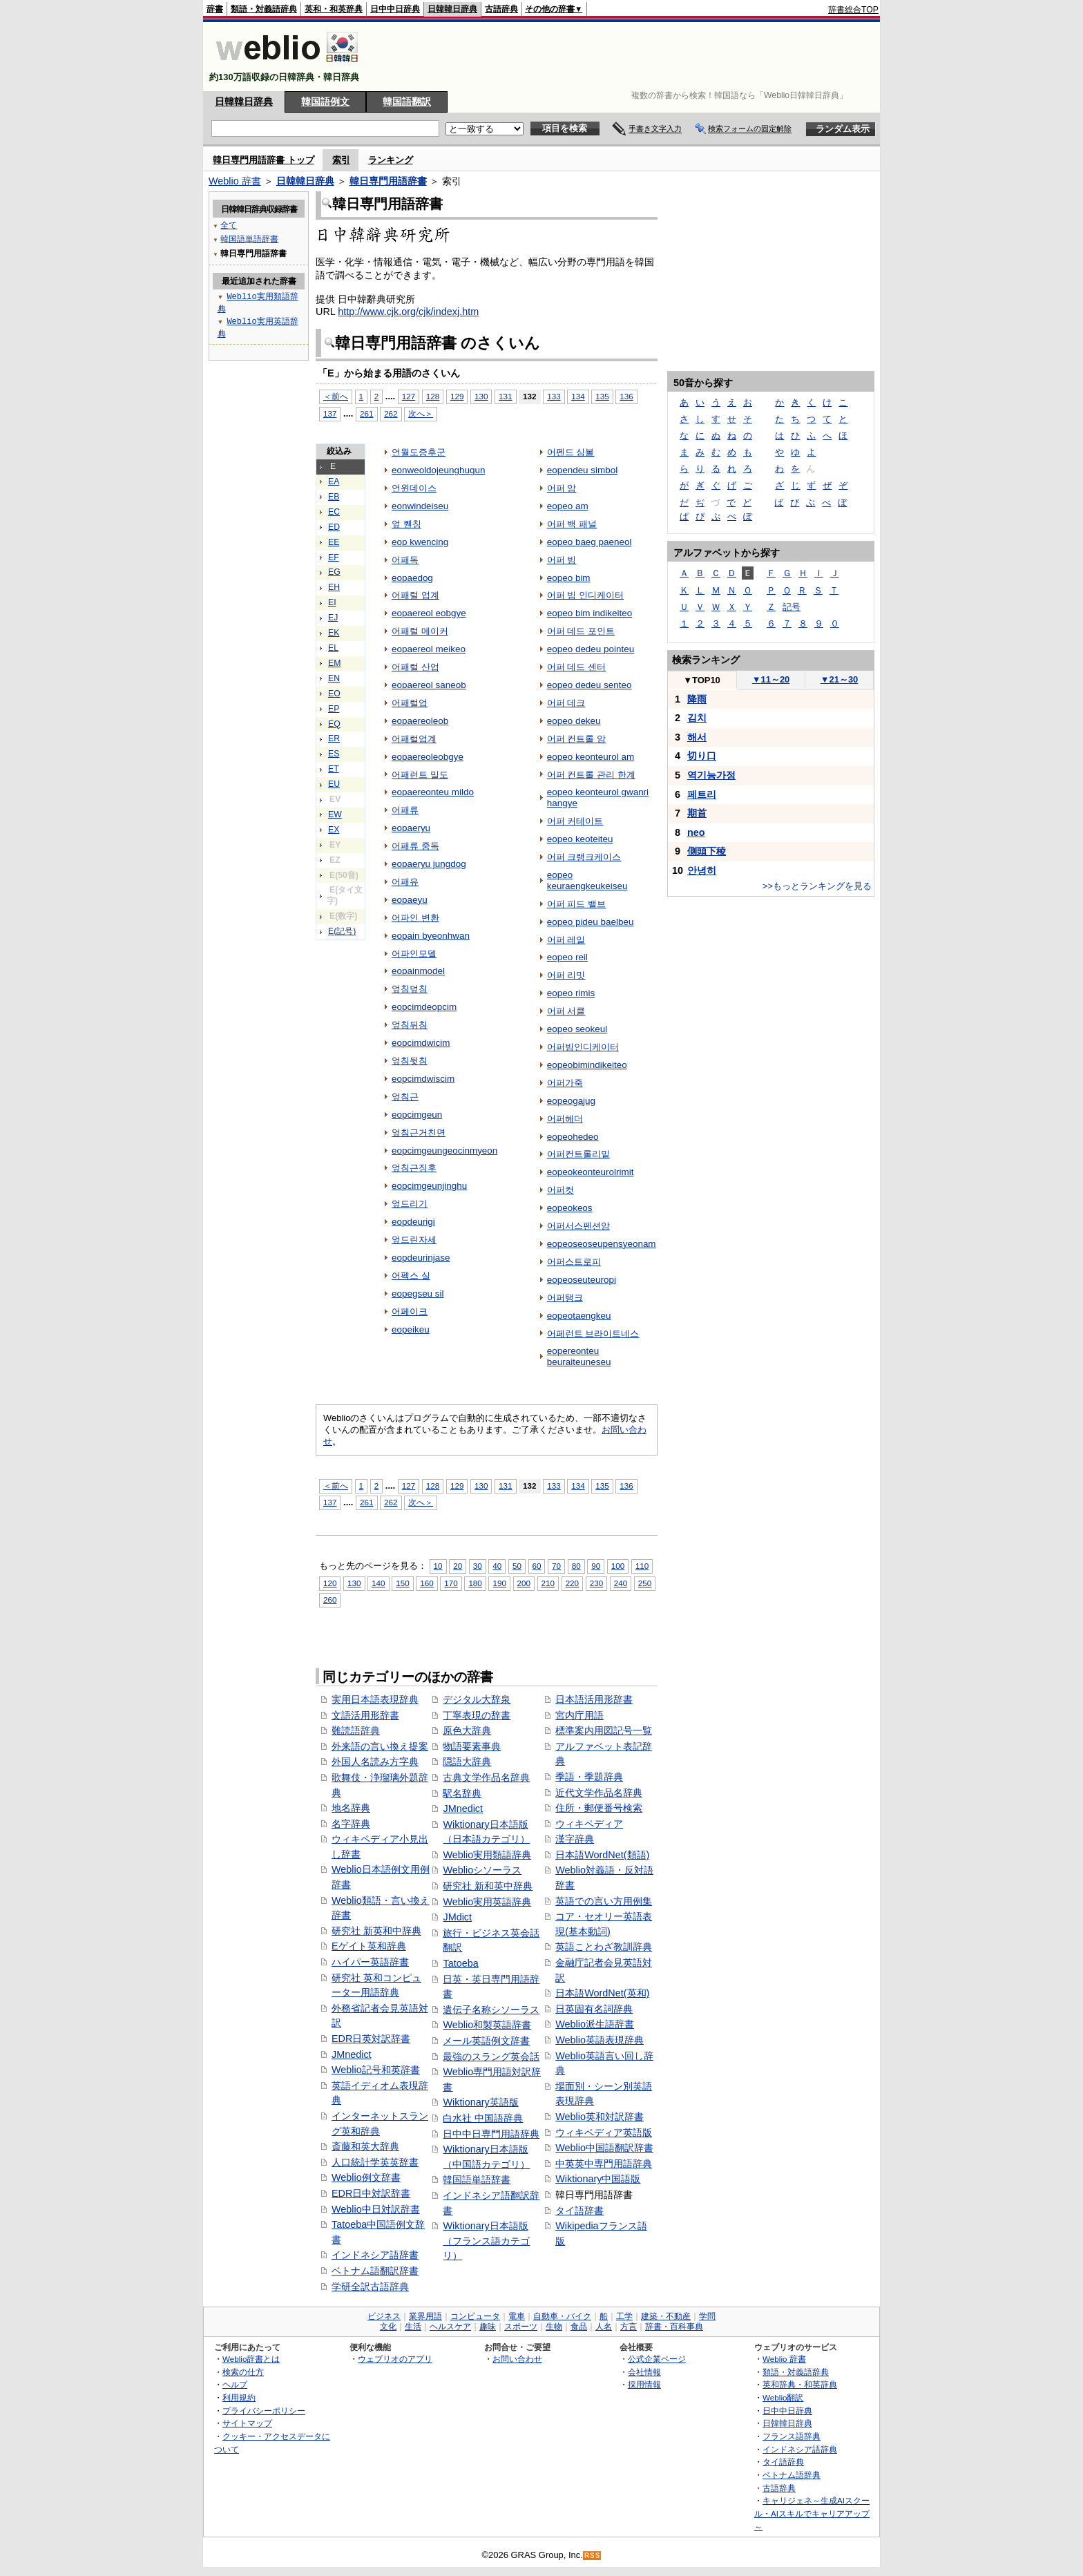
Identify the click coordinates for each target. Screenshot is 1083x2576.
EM (334, 663)
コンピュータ (475, 2316)
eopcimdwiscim (423, 1079)
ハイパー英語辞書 (370, 1961)
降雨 (697, 699)
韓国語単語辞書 (476, 2179)
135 (601, 396)
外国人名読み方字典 (375, 1761)
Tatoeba (460, 1963)
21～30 (840, 679)
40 (496, 1565)
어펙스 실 (411, 1275)
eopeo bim (569, 578)
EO (334, 693)
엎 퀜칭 (406, 524)
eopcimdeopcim (424, 1007)
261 (366, 413)
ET (333, 769)
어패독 (405, 560)
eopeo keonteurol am (590, 757)
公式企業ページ (657, 2358)
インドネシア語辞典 (800, 2449)
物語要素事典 (472, 1746)
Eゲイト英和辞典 (369, 1946)
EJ (333, 617)
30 (477, 1565)
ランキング (390, 160)
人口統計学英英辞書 (375, 2162)
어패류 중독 (415, 846)
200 (523, 1582)
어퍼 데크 (566, 703)
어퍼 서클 (566, 1011)
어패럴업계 (414, 739)
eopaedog (412, 578)
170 (450, 1582)
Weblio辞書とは (251, 2358)
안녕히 (701, 870)
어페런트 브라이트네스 (593, 1333)
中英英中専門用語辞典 (603, 2163)
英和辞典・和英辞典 (800, 2384)
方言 (628, 2326)
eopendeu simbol (582, 470)
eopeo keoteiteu (580, 839)
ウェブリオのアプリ (395, 2358)
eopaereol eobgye (429, 613)
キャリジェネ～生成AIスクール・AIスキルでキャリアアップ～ (812, 2513)
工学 (624, 2316)
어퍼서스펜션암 (578, 1226)
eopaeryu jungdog (429, 864)
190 (499, 1582)
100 (617, 1565)
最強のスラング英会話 (491, 2056)
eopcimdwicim (421, 1043)
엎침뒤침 (410, 1025)
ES (333, 754)
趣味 (487, 2326)
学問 (707, 2316)
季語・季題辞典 (589, 1776)
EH (334, 587)
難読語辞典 (356, 1730)
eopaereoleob (420, 721)
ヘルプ (234, 2384)
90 (595, 1565)
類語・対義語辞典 (264, 9)
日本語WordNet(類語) (602, 1854)
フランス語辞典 (792, 2436)
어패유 (405, 882)
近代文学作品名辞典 (598, 1792)
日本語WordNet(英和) (602, 1992)
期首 (697, 813)
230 (596, 1582)
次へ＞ (420, 413)
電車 (516, 2316)
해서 (697, 737)
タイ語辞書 (579, 2210)
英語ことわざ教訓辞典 (603, 1946)
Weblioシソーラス (482, 1870)
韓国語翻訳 (407, 101)
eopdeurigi (413, 1222)
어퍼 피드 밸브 (576, 904)
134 (577, 396)
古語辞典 (501, 9)
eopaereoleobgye (427, 757)
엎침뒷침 (410, 1061)
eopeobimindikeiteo (587, 1065)
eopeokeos (570, 1208)
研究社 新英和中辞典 (376, 1930)
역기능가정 (711, 775)
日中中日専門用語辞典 (491, 2133)
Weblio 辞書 (235, 181)
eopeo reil (567, 957)
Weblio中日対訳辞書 (376, 2209)
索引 (341, 160)
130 (481, 396)
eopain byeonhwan (431, 936)
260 (329, 1599)
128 (432, 396)
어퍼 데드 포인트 (581, 631)
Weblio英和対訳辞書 (599, 2116)
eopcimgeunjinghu (429, 1186)
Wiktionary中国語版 (597, 2178)
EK (333, 633)
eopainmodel (418, 971)
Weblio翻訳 (783, 2397)
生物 (554, 2326)
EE (333, 542)
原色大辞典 (467, 1730)
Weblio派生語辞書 (594, 2024)
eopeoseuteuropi (581, 1280)
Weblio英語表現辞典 (599, 2039)
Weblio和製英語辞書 (487, 2024)
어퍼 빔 (562, 560)
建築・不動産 (666, 2316)
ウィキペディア (589, 1823)
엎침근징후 (414, 1168)
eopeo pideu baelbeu (590, 922)
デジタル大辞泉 (476, 1699)
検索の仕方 (243, 2371)
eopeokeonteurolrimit (590, 1172)
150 (402, 1582)
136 (626, 396)
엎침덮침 (410, 989)
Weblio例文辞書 (366, 2177)
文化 (388, 2326)
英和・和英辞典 (334, 9)
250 (644, 1582)
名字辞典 (351, 1823)
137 (329, 413)
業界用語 (425, 2316)
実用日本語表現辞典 (375, 1699)
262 (390, 413)
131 (505, 396)
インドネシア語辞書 (375, 2254)
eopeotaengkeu (579, 1315)
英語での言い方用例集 (603, 1901)
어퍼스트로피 (574, 1262)
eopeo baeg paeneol (589, 542)
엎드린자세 (414, 1239)
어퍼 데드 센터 (576, 667)
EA (333, 481)
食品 (579, 2326)
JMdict (457, 1917)
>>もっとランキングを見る (817, 886)
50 (516, 1565)
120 (329, 1582)
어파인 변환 (415, 918)
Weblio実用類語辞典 (487, 1854)
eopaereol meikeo (429, 649)
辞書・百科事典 (674, 2326)
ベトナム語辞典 (792, 2474)
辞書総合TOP (853, 10)
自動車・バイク (562, 2316)
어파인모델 (414, 953)
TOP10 (701, 680)
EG (334, 572)
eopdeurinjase (421, 1257)
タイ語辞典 (783, 2461)
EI (332, 602)
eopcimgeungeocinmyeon (444, 1150)
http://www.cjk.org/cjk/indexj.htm (408, 311)
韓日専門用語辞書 (388, 181)
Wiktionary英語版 (480, 2102)
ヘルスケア (450, 2326)
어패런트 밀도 (420, 775)
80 (576, 1565)
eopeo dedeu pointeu (590, 649)
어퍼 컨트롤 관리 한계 (591, 775)
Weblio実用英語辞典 (487, 1901)
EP (333, 709)
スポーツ (520, 2326)
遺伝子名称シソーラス (491, 2009)
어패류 (405, 810)
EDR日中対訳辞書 (371, 2193)
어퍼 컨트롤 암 (576, 739)
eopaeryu (411, 828)
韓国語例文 (325, 101)
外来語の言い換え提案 (380, 1746)
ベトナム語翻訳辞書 (375, 2270)
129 (456, 396)
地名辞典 (351, 1807)
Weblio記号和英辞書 (376, 2069)
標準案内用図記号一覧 (603, 1730)
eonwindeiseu (420, 506)
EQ (334, 724)
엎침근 (405, 1096)
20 (457, 1565)
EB (333, 497)
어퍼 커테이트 (575, 821)
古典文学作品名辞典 (486, 1777)
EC (334, 512)
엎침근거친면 (418, 1132)
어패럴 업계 (415, 595)
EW (335, 814)
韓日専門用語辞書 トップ (263, 160)
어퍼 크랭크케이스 (584, 857)
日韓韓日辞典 (452, 9)
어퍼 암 (562, 488)
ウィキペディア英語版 (603, 2132)
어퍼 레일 (566, 940)
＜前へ (335, 396)
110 (642, 1565)
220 (572, 1582)
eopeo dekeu (574, 721)
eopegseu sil (418, 1293)
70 (556, 1565)
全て (228, 225)
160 (426, 1582)
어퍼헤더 (565, 1119)
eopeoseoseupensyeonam (601, 1244)
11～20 (771, 679)
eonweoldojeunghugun (438, 470)
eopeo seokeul (577, 1029)
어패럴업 (410, 703)
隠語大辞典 (467, 1761)
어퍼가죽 (565, 1083)
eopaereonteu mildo (433, 792)
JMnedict (352, 2054)
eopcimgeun (417, 1114)
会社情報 (644, 2371)
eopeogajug (571, 1101)
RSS (592, 2555)
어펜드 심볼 (571, 452)
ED (334, 527)
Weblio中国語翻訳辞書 (604, 2147)
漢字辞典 (574, 1838)
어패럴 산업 (415, 667)
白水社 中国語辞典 (483, 2118)
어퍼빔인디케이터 (583, 1047)
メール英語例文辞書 (486, 2040)
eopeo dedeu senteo (589, 685)
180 (474, 1582)
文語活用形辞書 (365, 1715)
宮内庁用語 (579, 1715)
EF (333, 557)
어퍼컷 (560, 1190)
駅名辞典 (462, 1793)
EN (334, 678)
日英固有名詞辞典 (594, 2008)
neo (696, 832)
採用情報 (644, 2384)
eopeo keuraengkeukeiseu (587, 880)
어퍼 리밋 (566, 975)
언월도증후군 (418, 452)
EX (333, 829)
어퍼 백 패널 (572, 524)
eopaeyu (410, 900)
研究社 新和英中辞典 (488, 1885)
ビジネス (384, 2316)
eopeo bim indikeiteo (589, 613)
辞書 (215, 9)
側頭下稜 (706, 851)
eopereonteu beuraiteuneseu (579, 1356)
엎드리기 (410, 1204)
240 (620, 1582)
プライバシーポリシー (263, 2410)
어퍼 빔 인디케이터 (585, 595)
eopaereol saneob (429, 685)
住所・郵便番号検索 (598, 1807)
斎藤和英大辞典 (365, 2146)
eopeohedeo (573, 1137)
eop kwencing (420, 542)
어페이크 (410, 1311)
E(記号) (342, 931)
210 (548, 1582)
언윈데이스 (414, 488)
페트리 (701, 794)
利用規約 (239, 2397)
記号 (792, 607)
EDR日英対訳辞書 (371, 2038)
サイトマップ (247, 2422)
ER (334, 738)
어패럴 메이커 (420, 631)
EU (334, 784)
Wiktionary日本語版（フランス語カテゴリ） (486, 2240)
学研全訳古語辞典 (370, 2286)
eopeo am (567, 506)
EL (333, 648)
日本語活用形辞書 (594, 1699)
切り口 (701, 755)
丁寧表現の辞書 (476, 1715)
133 (553, 396)
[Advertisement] (627, 57)
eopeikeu (411, 1329)
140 (378, 1582)
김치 (697, 717)
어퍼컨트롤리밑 (578, 1154)
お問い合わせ (517, 2358)
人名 (603, 2326)
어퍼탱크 (565, 1297)
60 (537, 1565)
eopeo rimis (571, 993)
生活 (413, 2326)
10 (438, 1565)
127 (408, 396)
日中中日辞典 (395, 9)
